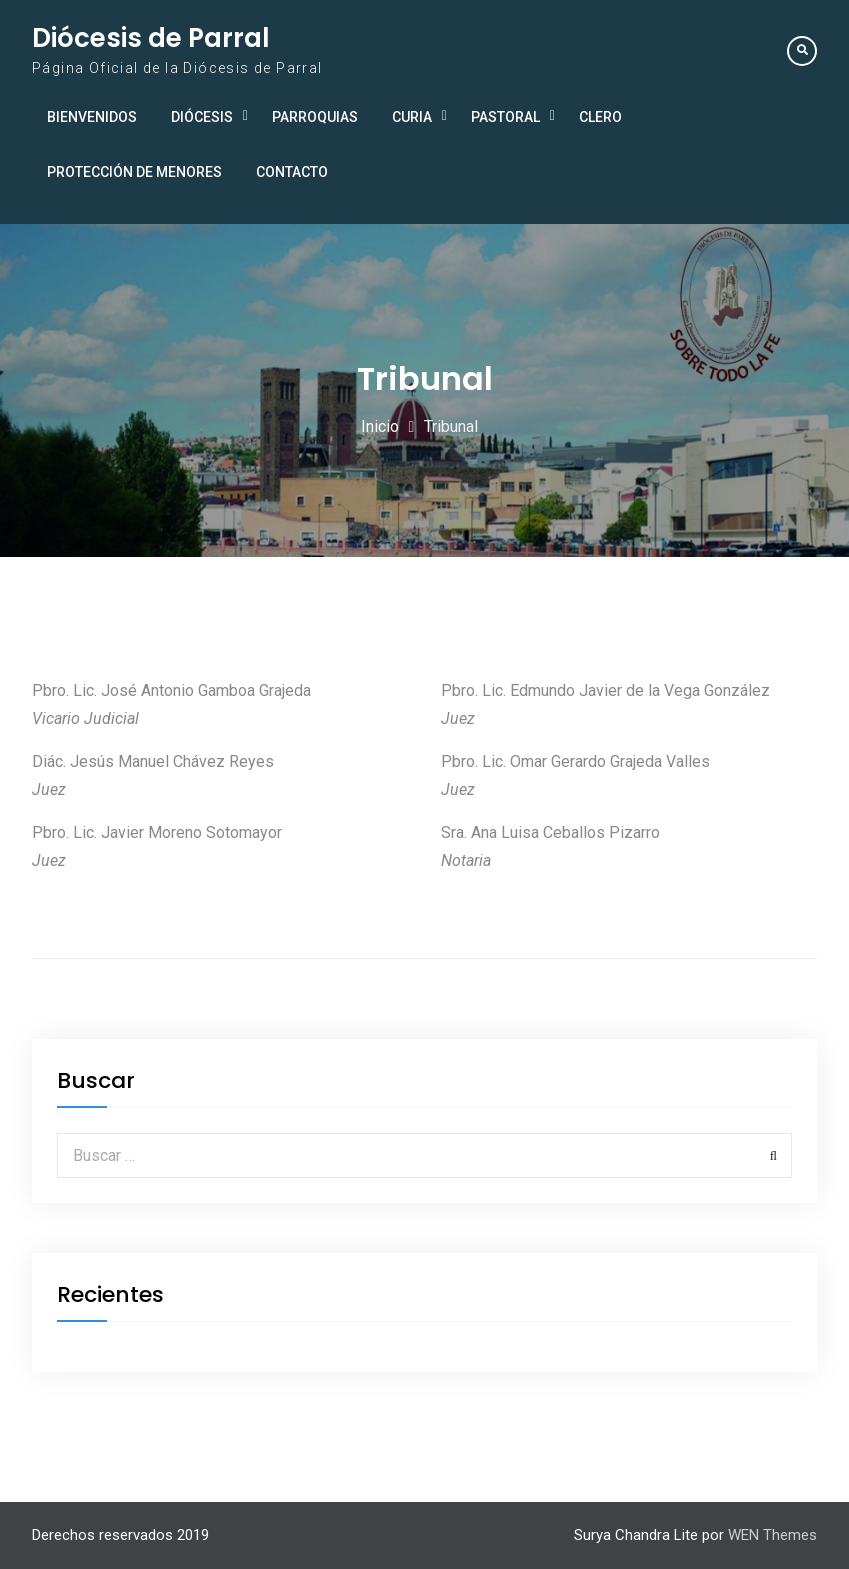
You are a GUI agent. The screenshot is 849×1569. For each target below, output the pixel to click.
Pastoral (505, 117)
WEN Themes (772, 1535)
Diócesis (202, 117)
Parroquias (315, 117)
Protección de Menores (134, 172)
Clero (600, 117)
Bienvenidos (92, 117)
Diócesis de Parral (151, 38)
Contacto (292, 172)
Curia (412, 117)
